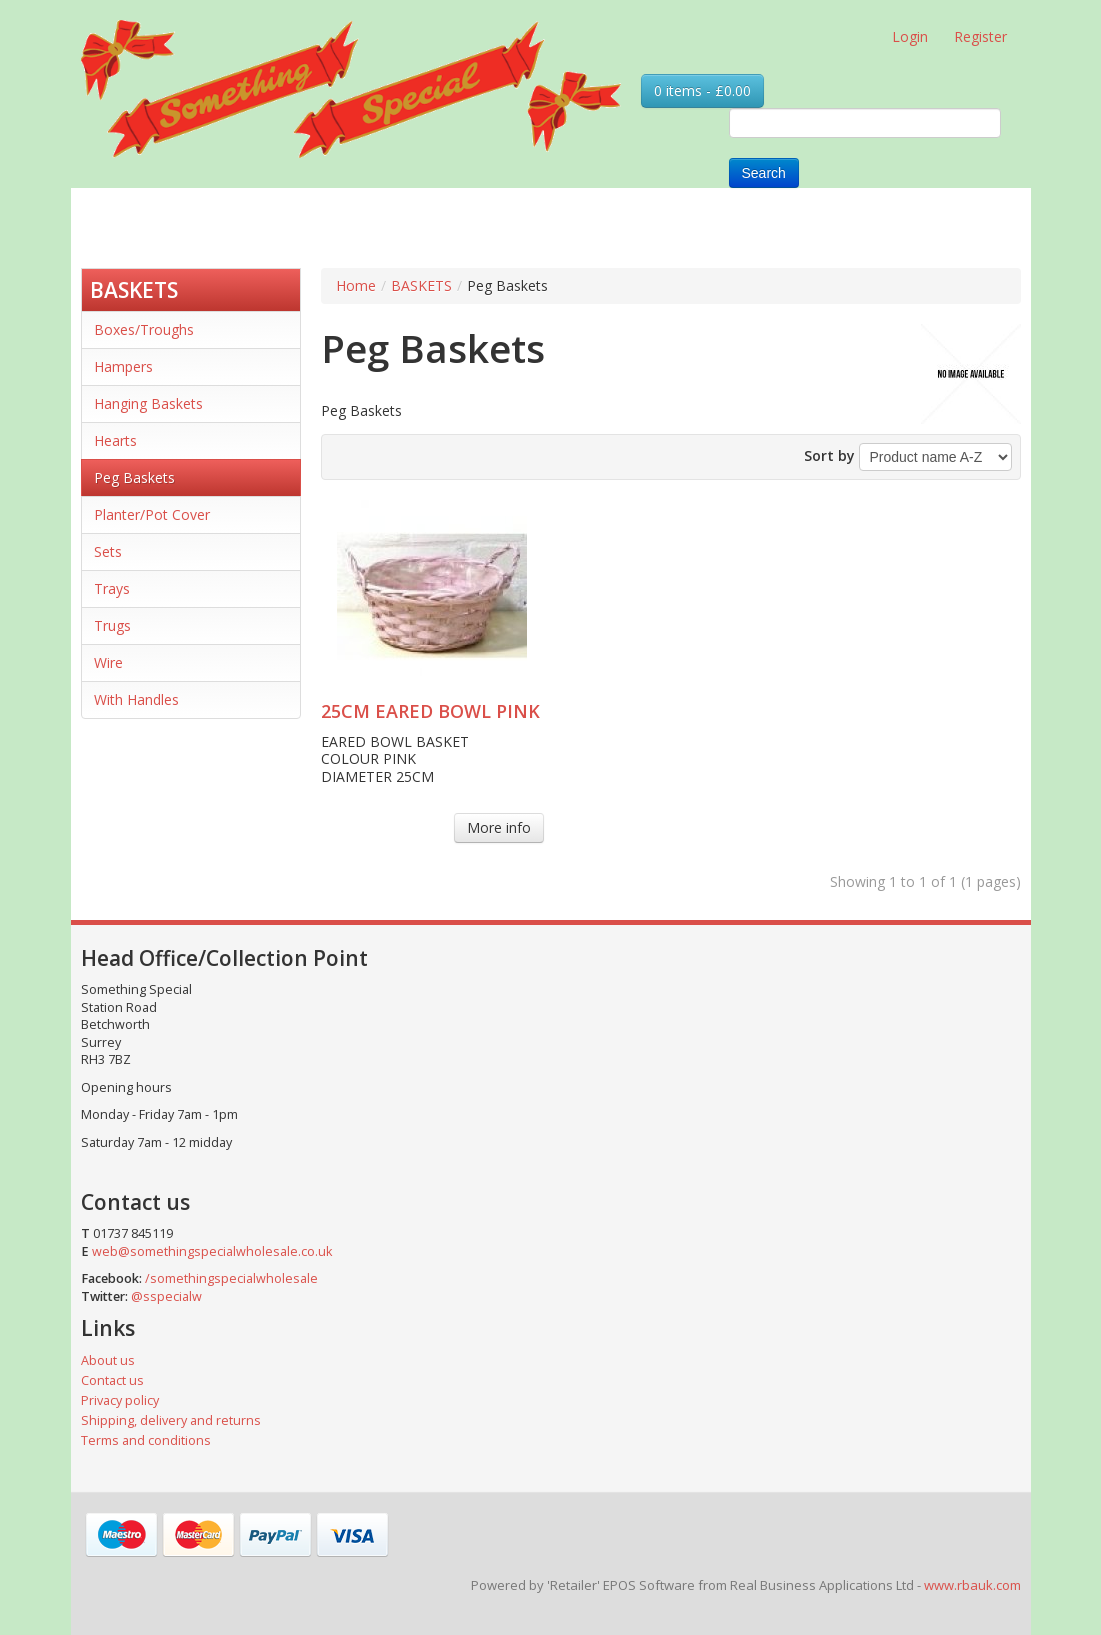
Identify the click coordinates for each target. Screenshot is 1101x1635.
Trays (112, 588)
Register (980, 36)
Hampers (123, 366)
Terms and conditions (146, 1440)
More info (499, 827)
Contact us (112, 1380)
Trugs (112, 625)
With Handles (136, 699)
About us (108, 1360)
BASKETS (134, 290)
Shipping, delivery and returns (171, 1420)
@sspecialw (166, 1296)
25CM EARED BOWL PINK (430, 711)
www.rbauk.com (972, 1585)
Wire (108, 662)
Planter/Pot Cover (152, 514)
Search (764, 173)
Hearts (115, 440)
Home (356, 285)
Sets (108, 551)
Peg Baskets (134, 477)
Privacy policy (120, 1400)
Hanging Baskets (148, 403)
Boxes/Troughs (144, 329)
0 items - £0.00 (702, 90)
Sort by (829, 455)
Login (910, 36)
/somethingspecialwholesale (231, 1278)
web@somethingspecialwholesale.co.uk (212, 1251)
